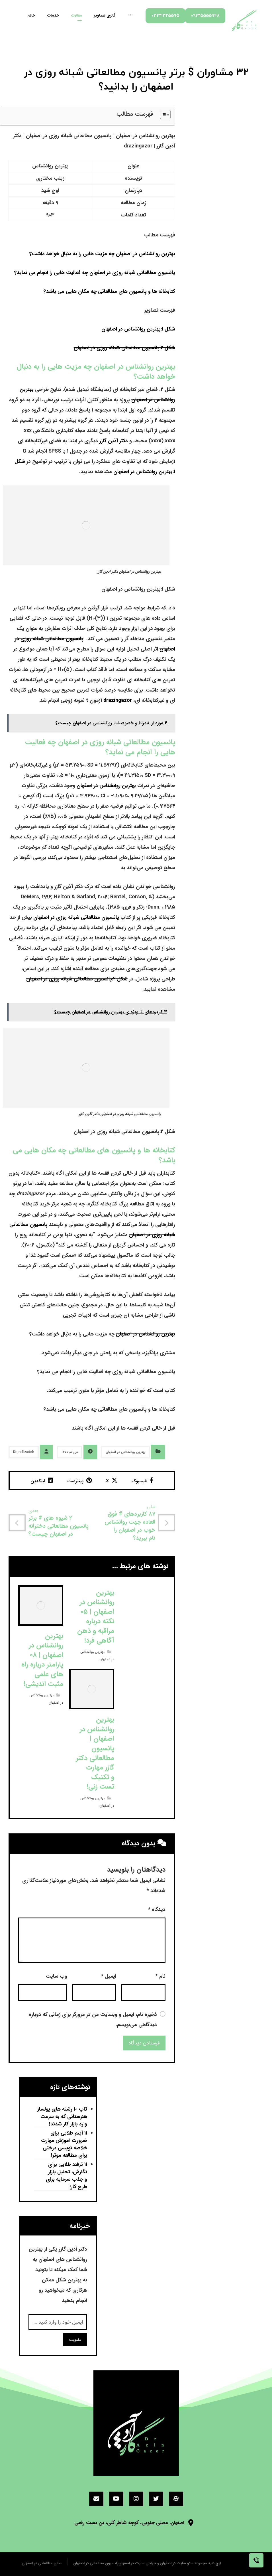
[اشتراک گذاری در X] (111, 1480)
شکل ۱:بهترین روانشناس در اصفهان (138, 329)
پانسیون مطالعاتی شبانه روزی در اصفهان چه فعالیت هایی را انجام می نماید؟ (94, 273)
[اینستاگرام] (136, 2499)
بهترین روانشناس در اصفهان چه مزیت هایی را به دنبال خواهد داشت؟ (102, 254)
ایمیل (108, 1976)
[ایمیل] (96, 2499)
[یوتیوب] (116, 2499)
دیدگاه (156, 1910)
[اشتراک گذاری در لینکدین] (42, 1480)
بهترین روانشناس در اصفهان (106, 786)
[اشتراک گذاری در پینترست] (79, 1480)
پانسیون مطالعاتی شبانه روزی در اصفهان (76, 917)
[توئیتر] (156, 2499)
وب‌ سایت (56, 1976)
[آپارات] (176, 2499)
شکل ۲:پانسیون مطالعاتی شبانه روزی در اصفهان (124, 348)
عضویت (75, 2339)
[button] (162, 116)
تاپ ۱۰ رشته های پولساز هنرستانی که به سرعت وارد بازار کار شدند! (62, 2116)
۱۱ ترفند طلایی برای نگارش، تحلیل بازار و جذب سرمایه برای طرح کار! (66, 2176)
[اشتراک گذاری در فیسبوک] (142, 1480)
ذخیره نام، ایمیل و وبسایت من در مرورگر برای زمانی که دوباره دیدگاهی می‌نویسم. (93, 2019)
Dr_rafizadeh (23, 1452)
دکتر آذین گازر (113, 441)
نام (160, 1976)
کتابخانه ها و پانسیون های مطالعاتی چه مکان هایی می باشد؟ (109, 291)
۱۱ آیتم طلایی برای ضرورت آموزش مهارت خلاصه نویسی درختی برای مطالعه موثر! (64, 2144)
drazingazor (117, 700)
